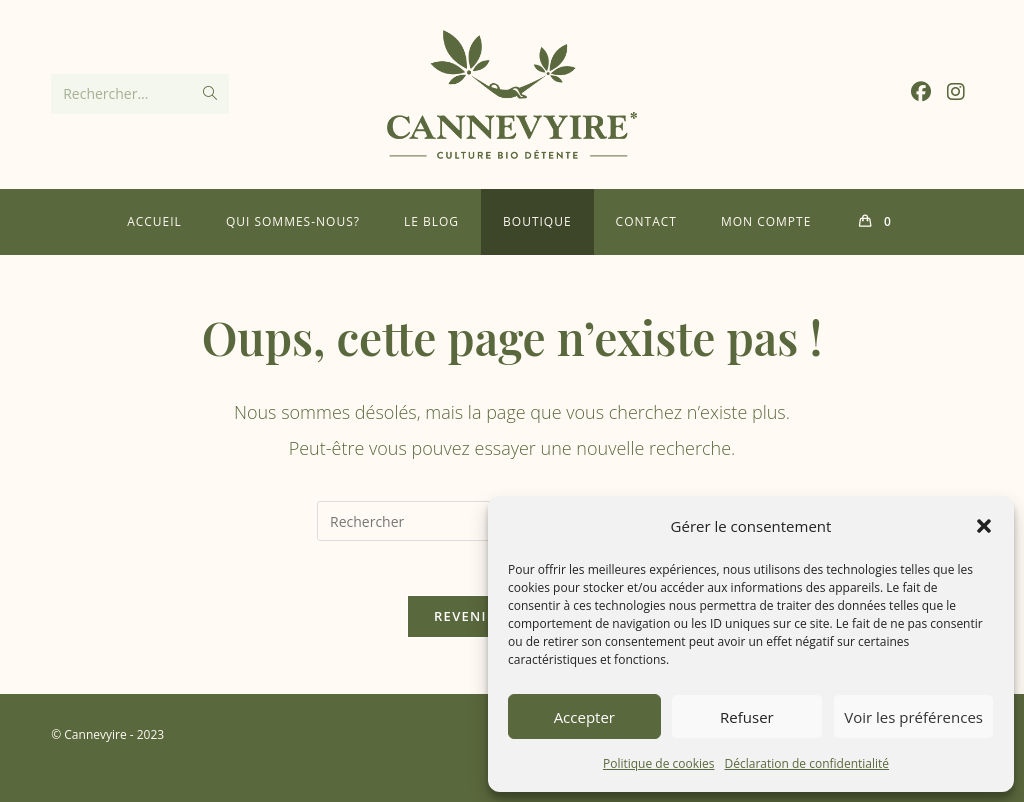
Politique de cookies (659, 763)
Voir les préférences (913, 717)
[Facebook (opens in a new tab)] (921, 92)
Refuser (747, 717)
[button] (984, 526)
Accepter (584, 717)
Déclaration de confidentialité (807, 763)
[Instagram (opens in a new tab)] (956, 92)
